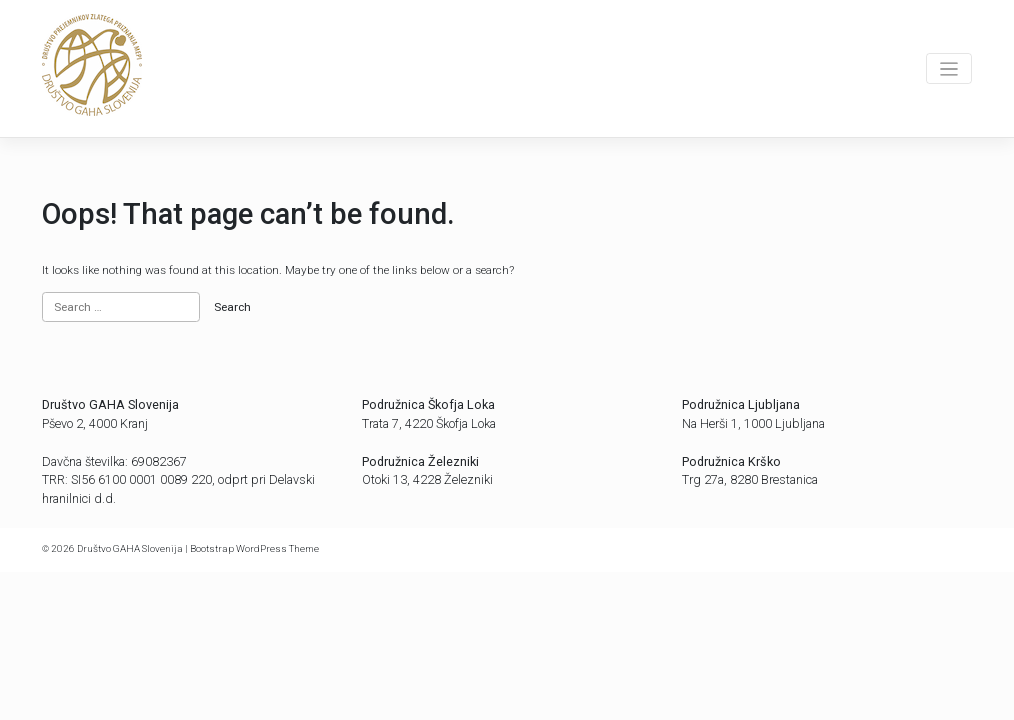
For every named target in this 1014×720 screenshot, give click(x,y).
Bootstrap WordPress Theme (254, 548)
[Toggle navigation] (949, 68)
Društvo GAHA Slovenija (130, 548)
